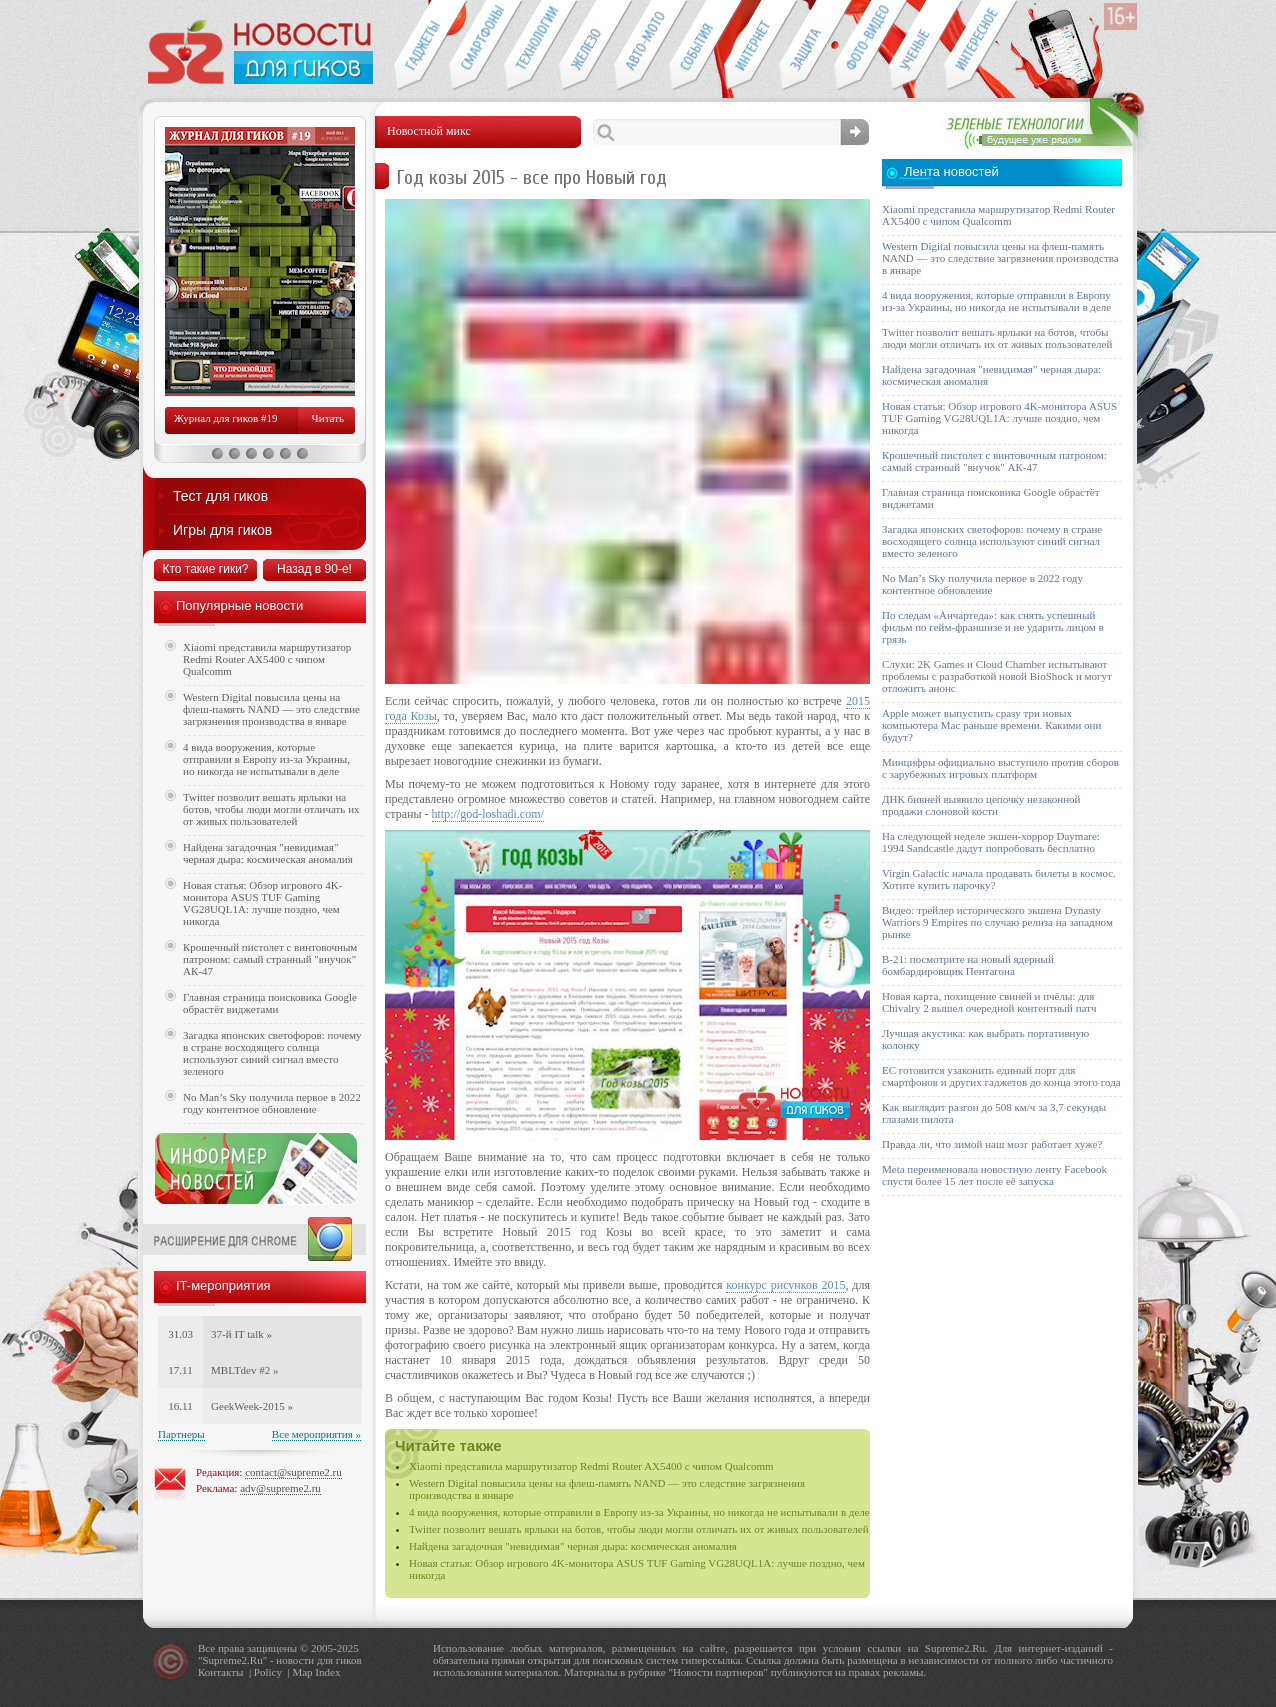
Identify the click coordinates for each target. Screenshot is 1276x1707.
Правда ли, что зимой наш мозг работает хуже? (992, 1144)
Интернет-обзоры (751, 46)
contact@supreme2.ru (293, 1472)
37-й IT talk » (241, 1334)
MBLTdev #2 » (244, 1370)
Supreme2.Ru (233, 1660)
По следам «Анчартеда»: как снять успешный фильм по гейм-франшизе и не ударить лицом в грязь (993, 627)
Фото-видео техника (861, 46)
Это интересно (981, 46)
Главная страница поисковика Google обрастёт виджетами (270, 1003)
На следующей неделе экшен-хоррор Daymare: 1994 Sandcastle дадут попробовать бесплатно (991, 842)
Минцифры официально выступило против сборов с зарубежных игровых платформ (1000, 768)
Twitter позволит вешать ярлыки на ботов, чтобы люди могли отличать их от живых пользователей (639, 1529)
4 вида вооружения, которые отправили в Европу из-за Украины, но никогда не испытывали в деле (639, 1512)
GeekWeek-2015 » (252, 1406)
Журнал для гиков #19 (225, 418)
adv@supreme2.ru (280, 1488)
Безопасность (806, 46)
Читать (328, 418)
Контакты (220, 1672)
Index (327, 1672)
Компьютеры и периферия (586, 46)
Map (302, 1672)
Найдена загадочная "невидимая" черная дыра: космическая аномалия (573, 1546)
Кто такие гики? (205, 569)
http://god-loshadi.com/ (488, 814)
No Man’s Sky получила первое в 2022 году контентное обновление (272, 1103)
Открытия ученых (916, 46)
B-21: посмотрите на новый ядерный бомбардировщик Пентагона (968, 965)
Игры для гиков (222, 530)
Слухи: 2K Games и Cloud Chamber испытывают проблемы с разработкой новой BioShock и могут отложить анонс (997, 676)
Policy (268, 1672)
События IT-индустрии (696, 46)
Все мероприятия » (316, 1434)
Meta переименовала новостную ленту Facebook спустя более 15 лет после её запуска (994, 1175)
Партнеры (181, 1434)
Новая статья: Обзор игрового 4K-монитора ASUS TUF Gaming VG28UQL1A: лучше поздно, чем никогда (262, 903)
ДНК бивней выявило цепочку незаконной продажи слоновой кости (981, 805)
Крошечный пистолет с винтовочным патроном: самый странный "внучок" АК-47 (270, 959)
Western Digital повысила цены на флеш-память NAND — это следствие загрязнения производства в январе (271, 709)
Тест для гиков (220, 496)
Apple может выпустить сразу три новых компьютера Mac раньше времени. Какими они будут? (991, 725)
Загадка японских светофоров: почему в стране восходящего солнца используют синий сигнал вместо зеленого (272, 1053)
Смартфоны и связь (476, 46)
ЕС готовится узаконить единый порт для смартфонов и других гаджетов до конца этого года (1001, 1076)
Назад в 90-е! (314, 569)
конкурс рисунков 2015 (785, 1285)
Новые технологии (531, 46)
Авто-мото (641, 46)
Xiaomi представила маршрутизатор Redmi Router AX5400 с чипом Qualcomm (591, 1466)
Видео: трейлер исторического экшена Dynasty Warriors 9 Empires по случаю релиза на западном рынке (997, 922)
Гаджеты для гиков (421, 46)
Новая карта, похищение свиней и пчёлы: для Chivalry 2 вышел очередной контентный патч (989, 1002)
